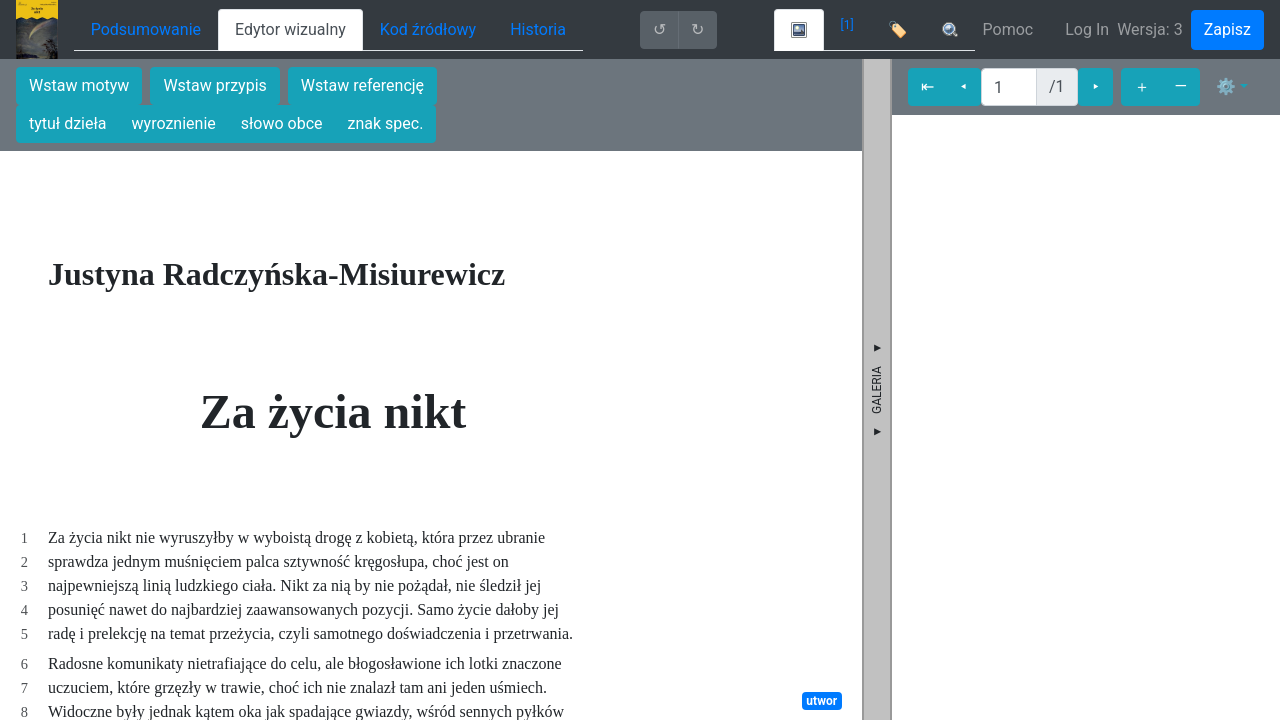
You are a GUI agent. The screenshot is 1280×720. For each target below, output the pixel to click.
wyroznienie (174, 123)
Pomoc (1008, 29)
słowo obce (282, 123)
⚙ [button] (1226, 86)
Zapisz (1227, 29)
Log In (1087, 29)
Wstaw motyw (79, 85)
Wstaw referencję (362, 85)
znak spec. (386, 123)
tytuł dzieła (68, 123)
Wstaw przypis (214, 85)
